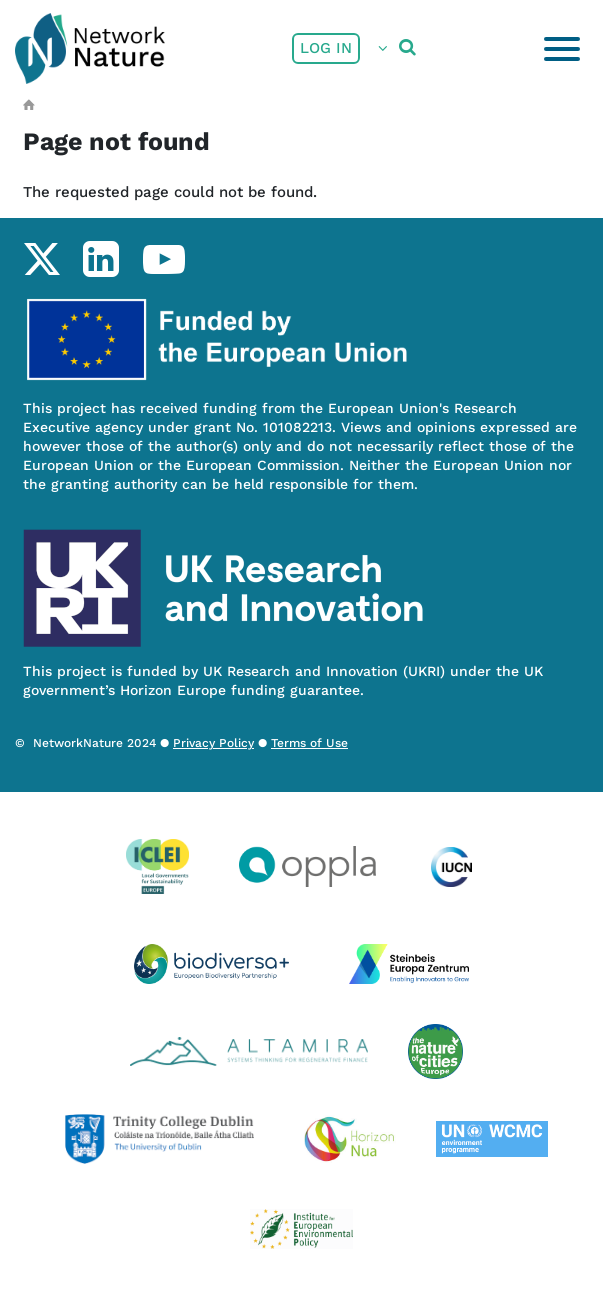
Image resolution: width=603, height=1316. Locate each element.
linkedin (100, 259)
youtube (163, 259)
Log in (326, 48)
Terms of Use (309, 743)
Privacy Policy (213, 743)
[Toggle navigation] (562, 49)
